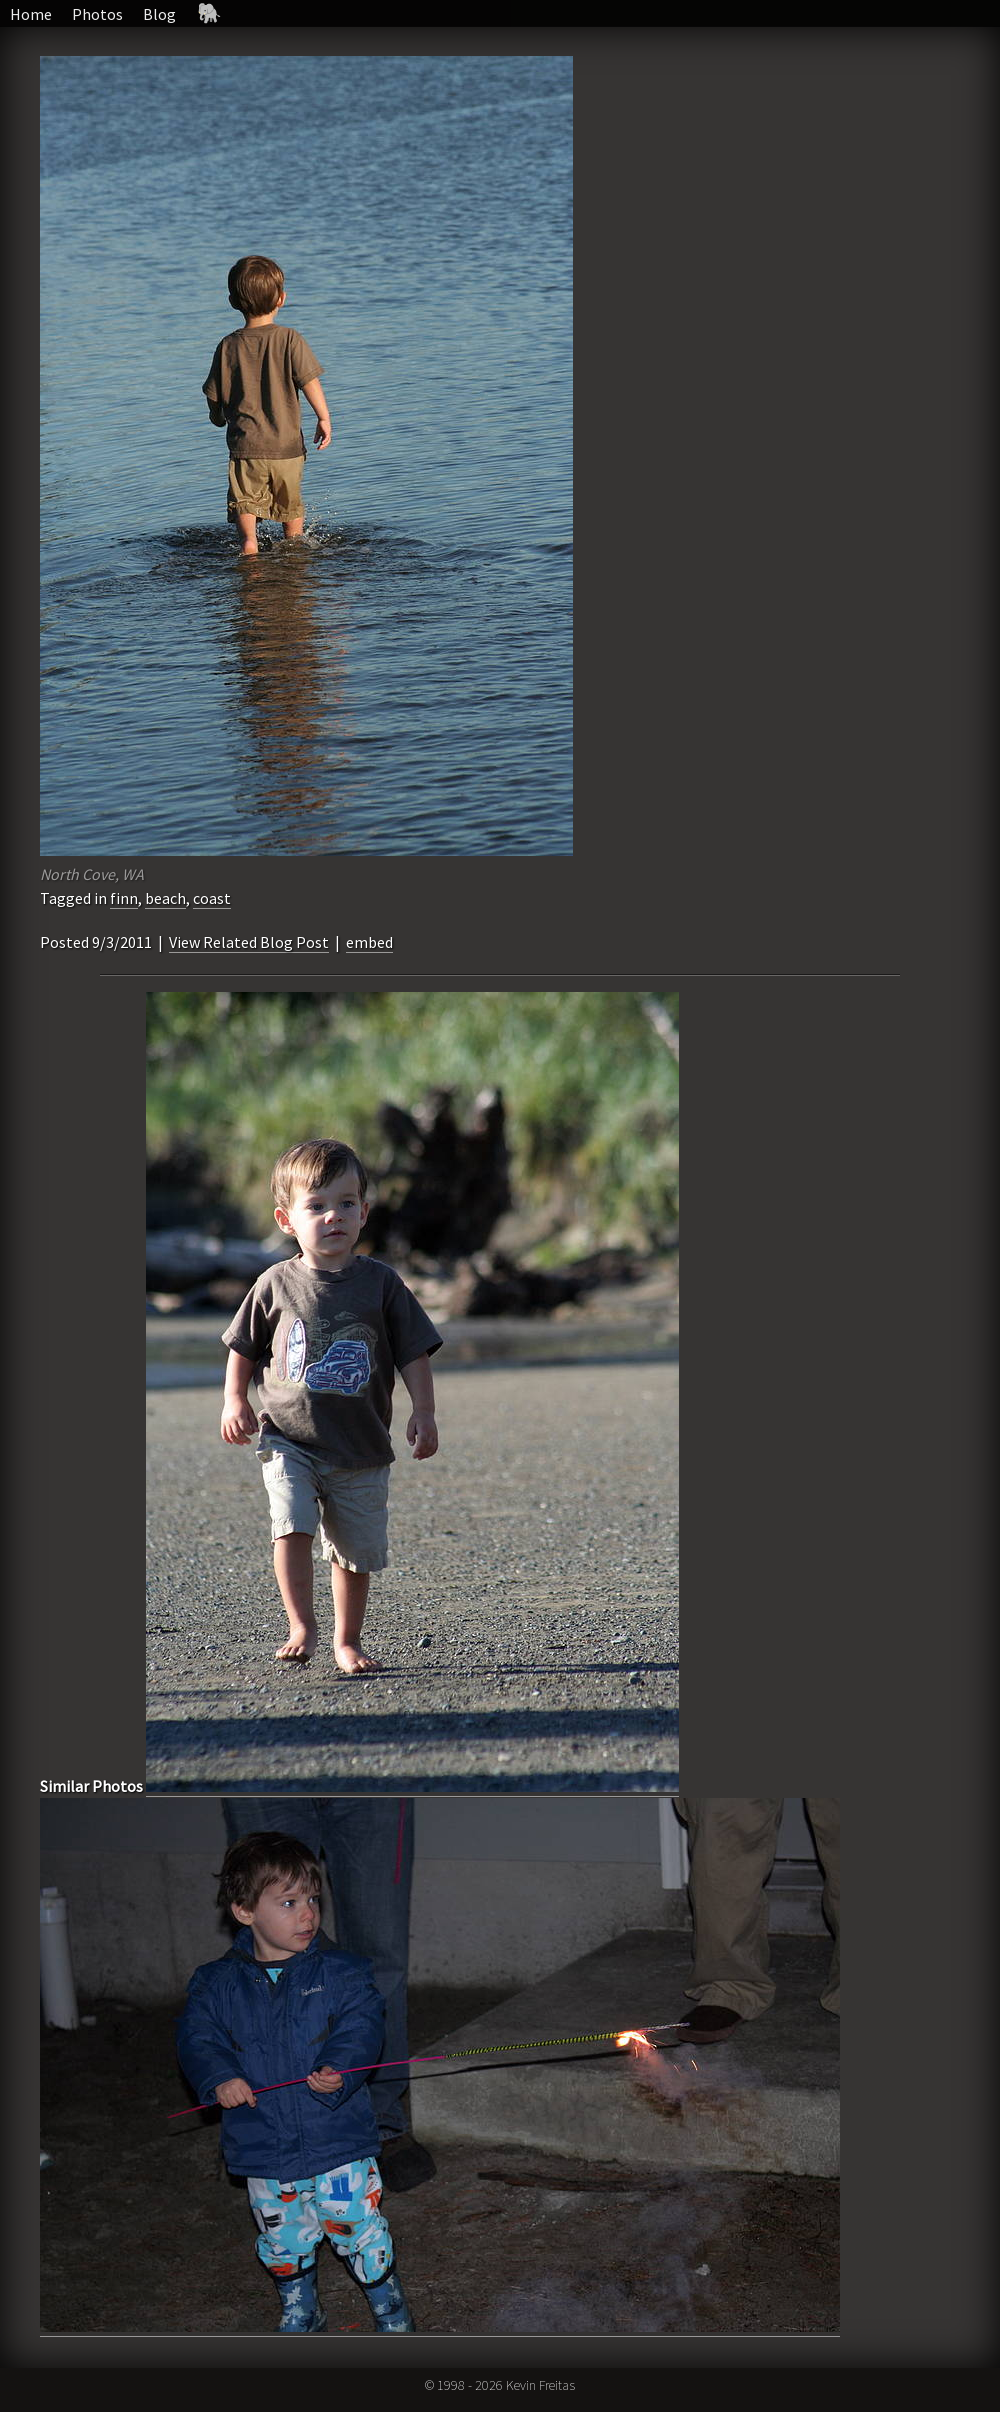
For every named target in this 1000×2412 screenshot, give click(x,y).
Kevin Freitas (540, 2385)
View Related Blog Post (249, 942)
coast (212, 898)
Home (31, 14)
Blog (159, 14)
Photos (97, 14)
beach (165, 898)
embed (369, 942)
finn (124, 898)
